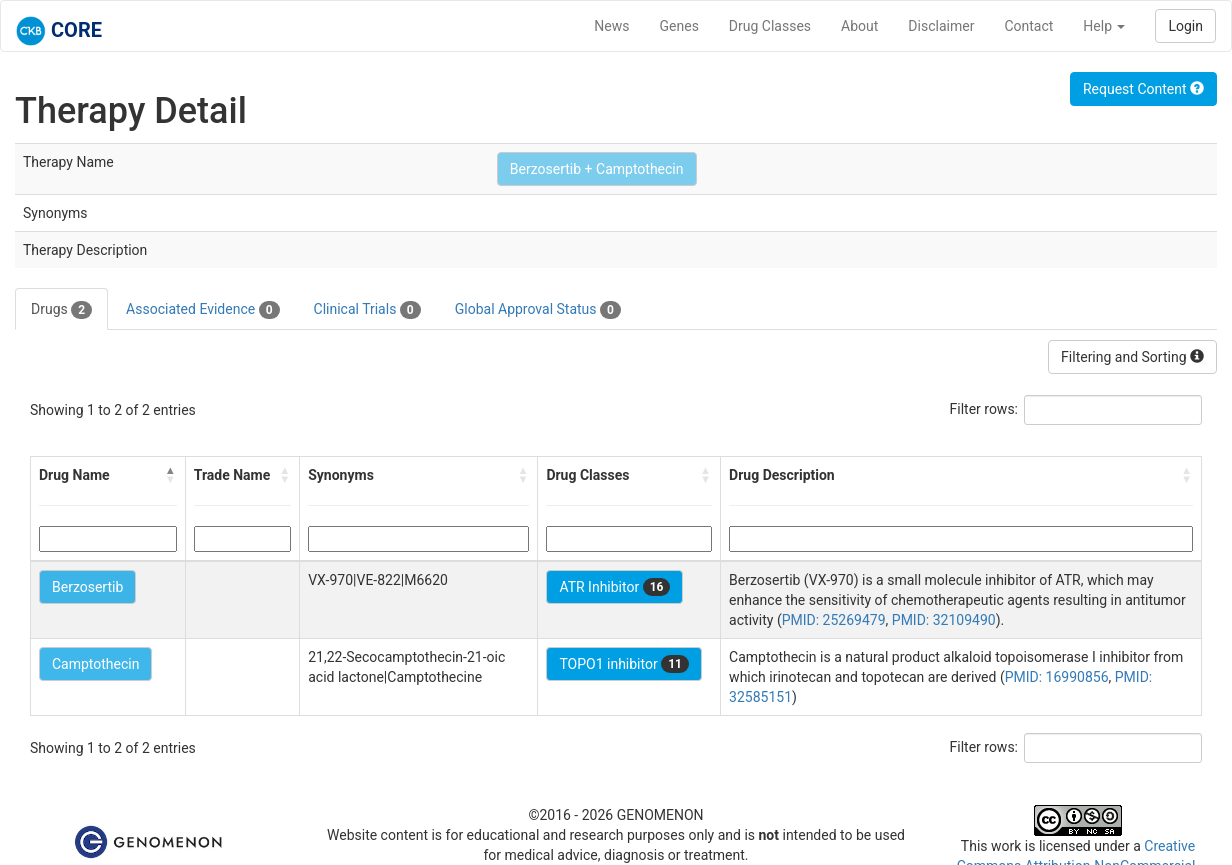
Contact (1028, 26)
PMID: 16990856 (1057, 677)
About (859, 26)
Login (1185, 26)
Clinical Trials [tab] (367, 310)
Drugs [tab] (61, 310)
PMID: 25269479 (834, 620)
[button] (171, 475)
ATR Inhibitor (614, 587)
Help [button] (1104, 26)
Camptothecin (95, 664)
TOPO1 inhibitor (624, 664)
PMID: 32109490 (944, 620)
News (611, 26)
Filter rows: (984, 409)
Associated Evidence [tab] (202, 310)
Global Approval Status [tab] (538, 310)
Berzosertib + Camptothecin (597, 169)
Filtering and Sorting (1132, 357)
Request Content (1143, 89)
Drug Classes (770, 26)
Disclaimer (941, 26)
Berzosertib (87, 587)
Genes (679, 26)
